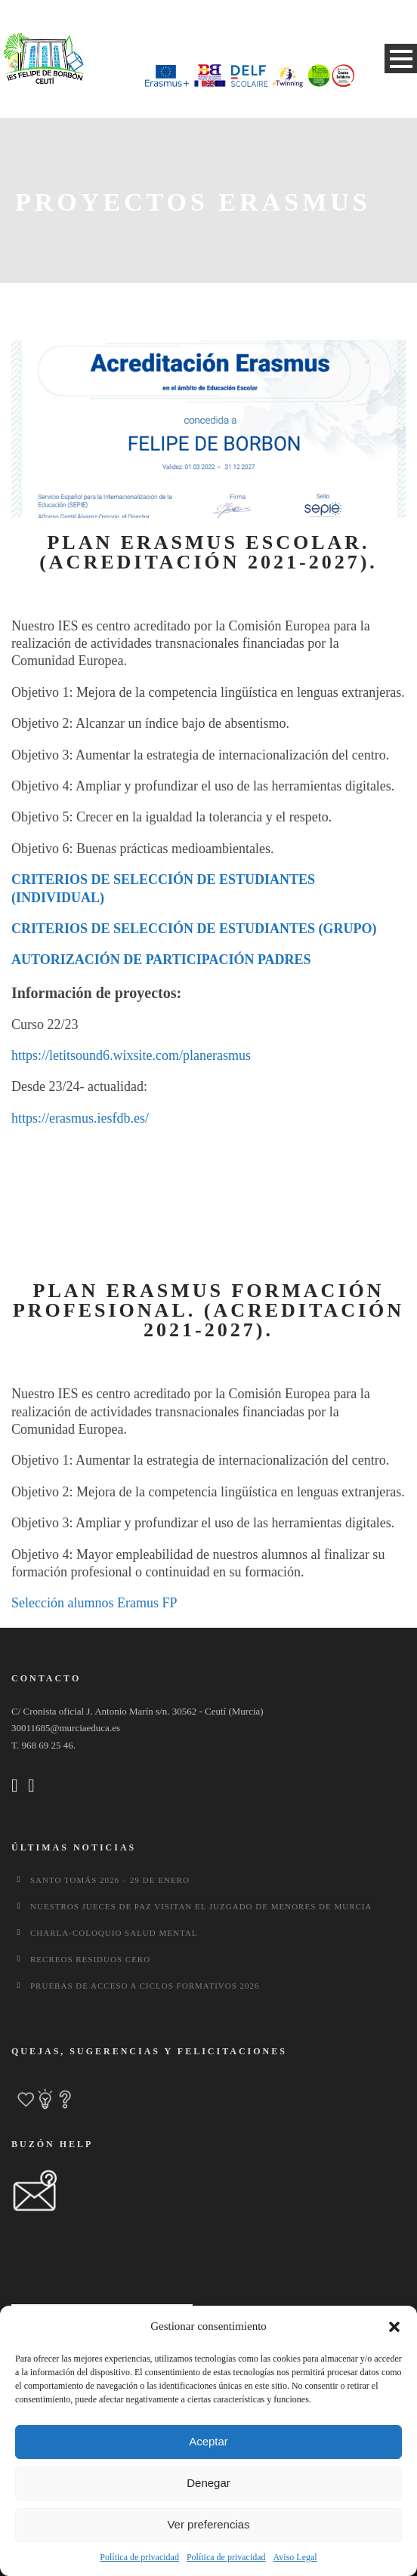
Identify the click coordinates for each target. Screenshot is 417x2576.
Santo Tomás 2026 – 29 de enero (110, 1879)
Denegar (208, 2482)
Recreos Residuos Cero (90, 1959)
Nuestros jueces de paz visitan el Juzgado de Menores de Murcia (201, 1906)
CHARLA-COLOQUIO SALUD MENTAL (113, 1932)
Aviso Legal (295, 2557)
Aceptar (208, 2441)
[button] (394, 2326)
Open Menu (401, 58)
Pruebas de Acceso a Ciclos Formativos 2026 (145, 1985)
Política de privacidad (139, 2557)
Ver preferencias (208, 2524)
